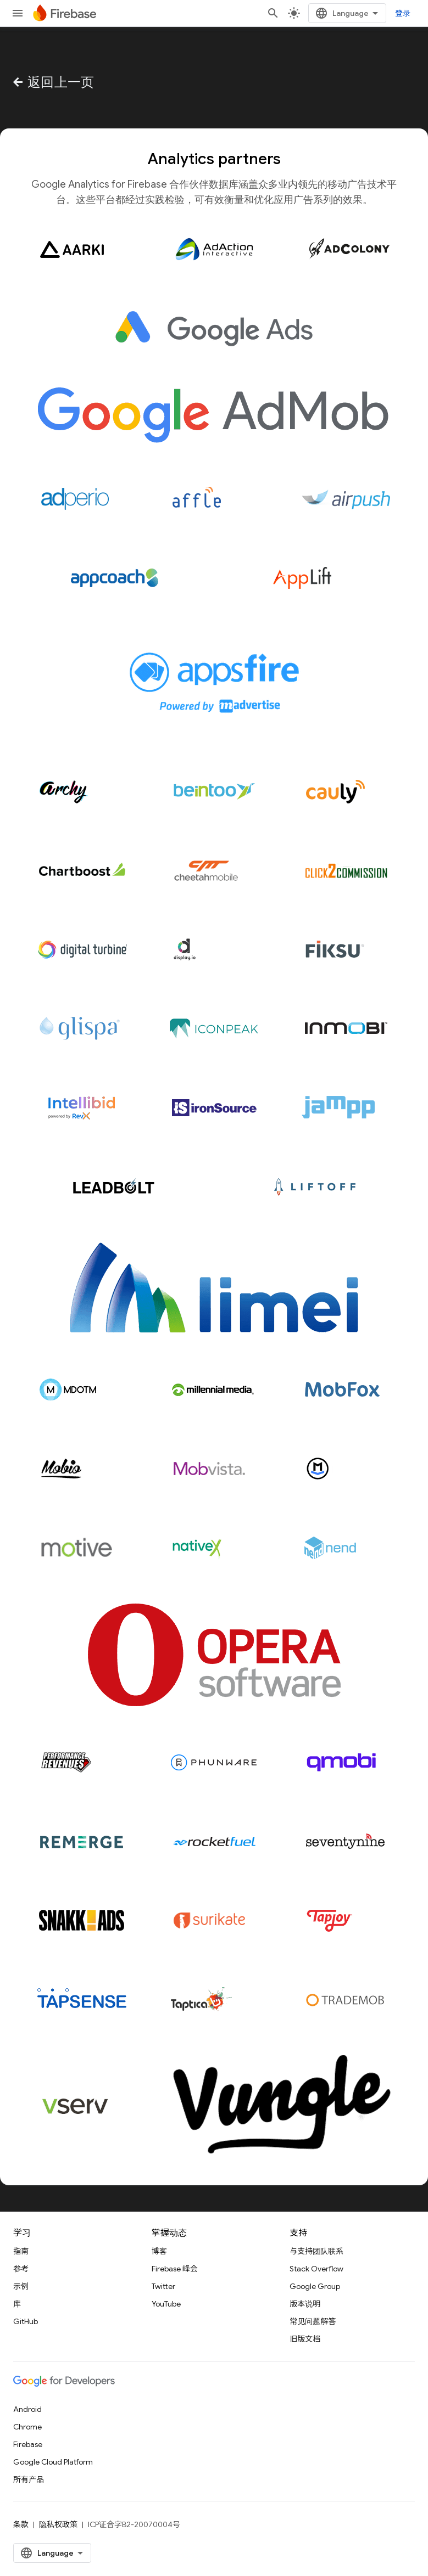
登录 (402, 13)
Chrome (27, 2427)
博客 (159, 2251)
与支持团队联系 (316, 2251)
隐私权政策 (58, 2524)
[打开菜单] (18, 13)
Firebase (27, 2444)
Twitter (163, 2286)
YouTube (166, 2304)
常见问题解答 (313, 2321)
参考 (21, 2269)
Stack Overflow (316, 2269)
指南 (21, 2251)
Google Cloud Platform (53, 2462)
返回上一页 (52, 82)
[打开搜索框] (273, 13)
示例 (21, 2286)
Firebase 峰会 (175, 2269)
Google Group (315, 2286)
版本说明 (305, 2304)
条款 (21, 2524)
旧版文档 (305, 2339)
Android (27, 2409)
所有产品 (28, 2479)
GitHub (25, 2321)
